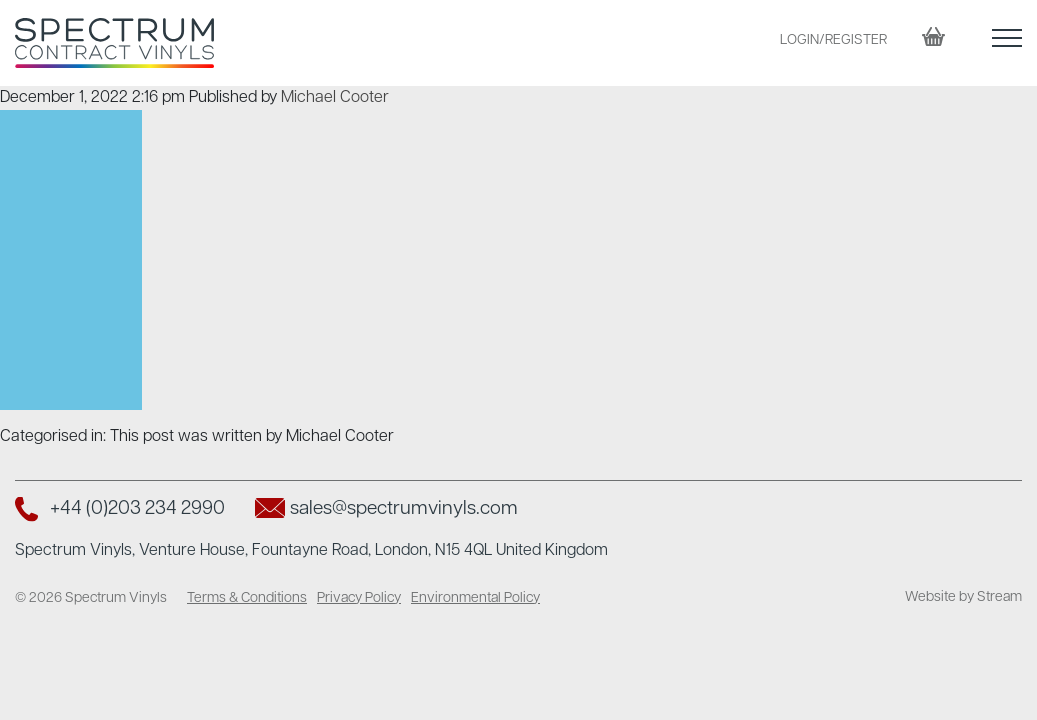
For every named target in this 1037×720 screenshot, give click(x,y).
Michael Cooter (335, 98)
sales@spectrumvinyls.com (404, 509)
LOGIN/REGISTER (833, 40)
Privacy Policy (359, 598)
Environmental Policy (475, 598)
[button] (1007, 42)
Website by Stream (963, 597)
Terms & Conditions (247, 598)
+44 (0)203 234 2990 (137, 509)
